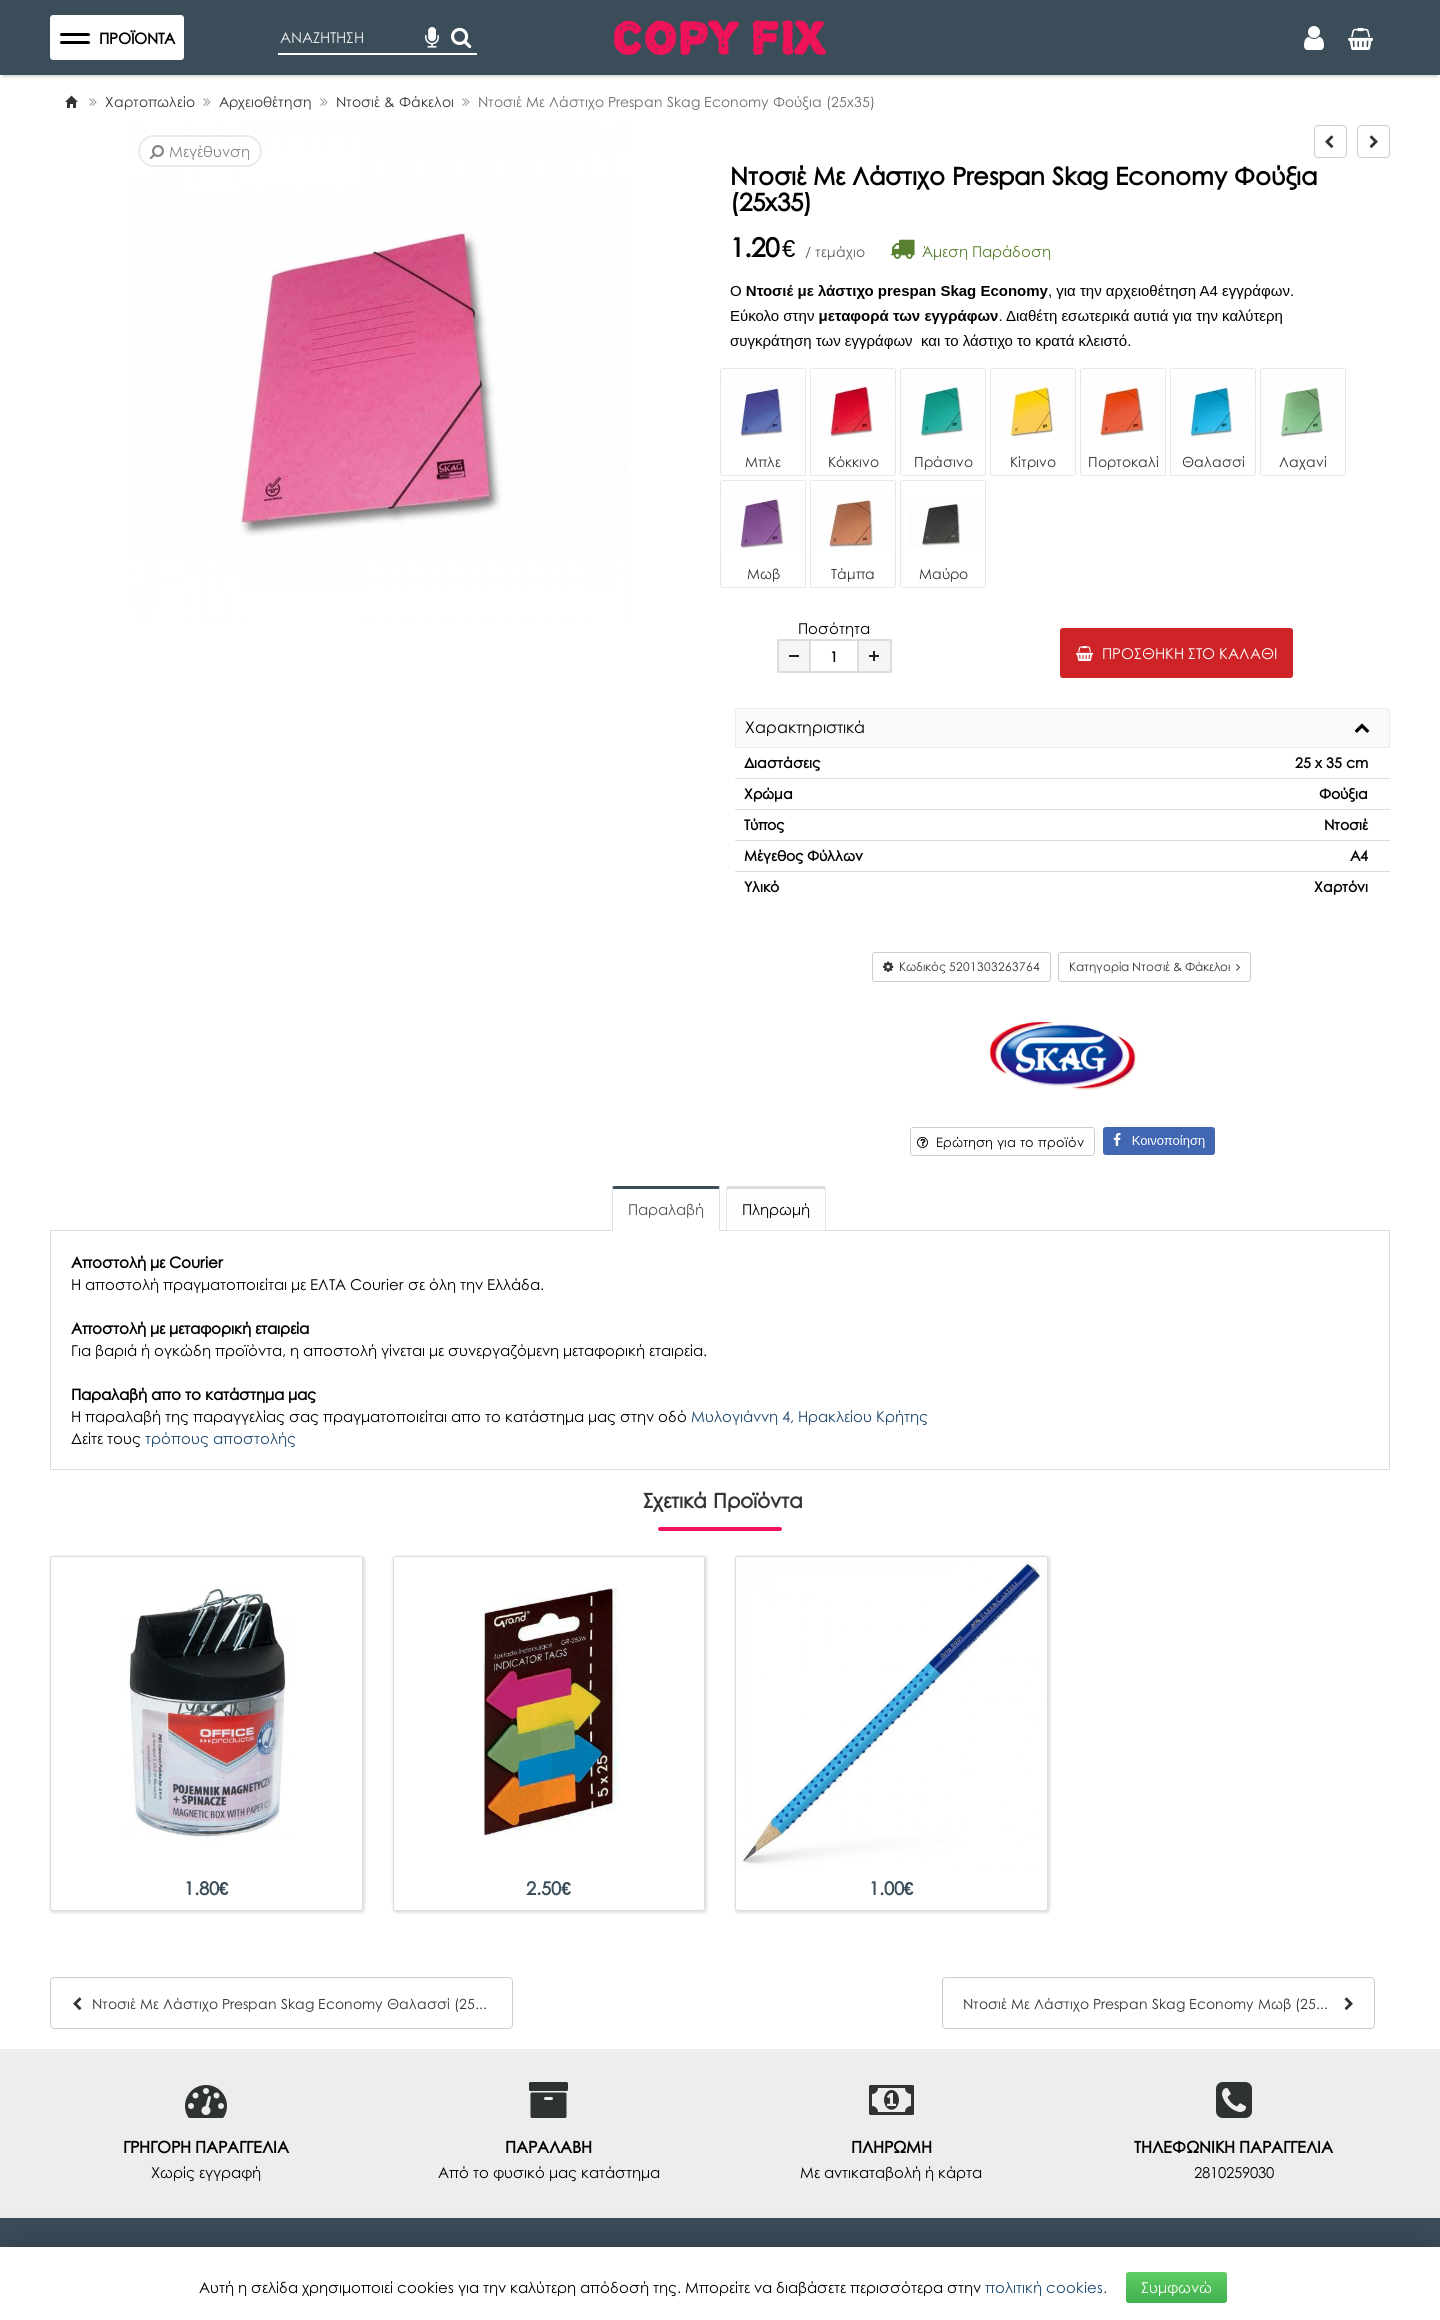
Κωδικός (961, 966)
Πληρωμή (776, 1209)
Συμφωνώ (1176, 2287)
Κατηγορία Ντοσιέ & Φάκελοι (1154, 966)
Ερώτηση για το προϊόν (1000, 1142)
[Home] (71, 101)
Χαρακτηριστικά (805, 728)
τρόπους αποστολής (220, 1438)
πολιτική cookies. (1046, 2287)
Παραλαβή (666, 1209)
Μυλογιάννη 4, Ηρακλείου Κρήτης (809, 1416)
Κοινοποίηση (1159, 1140)
